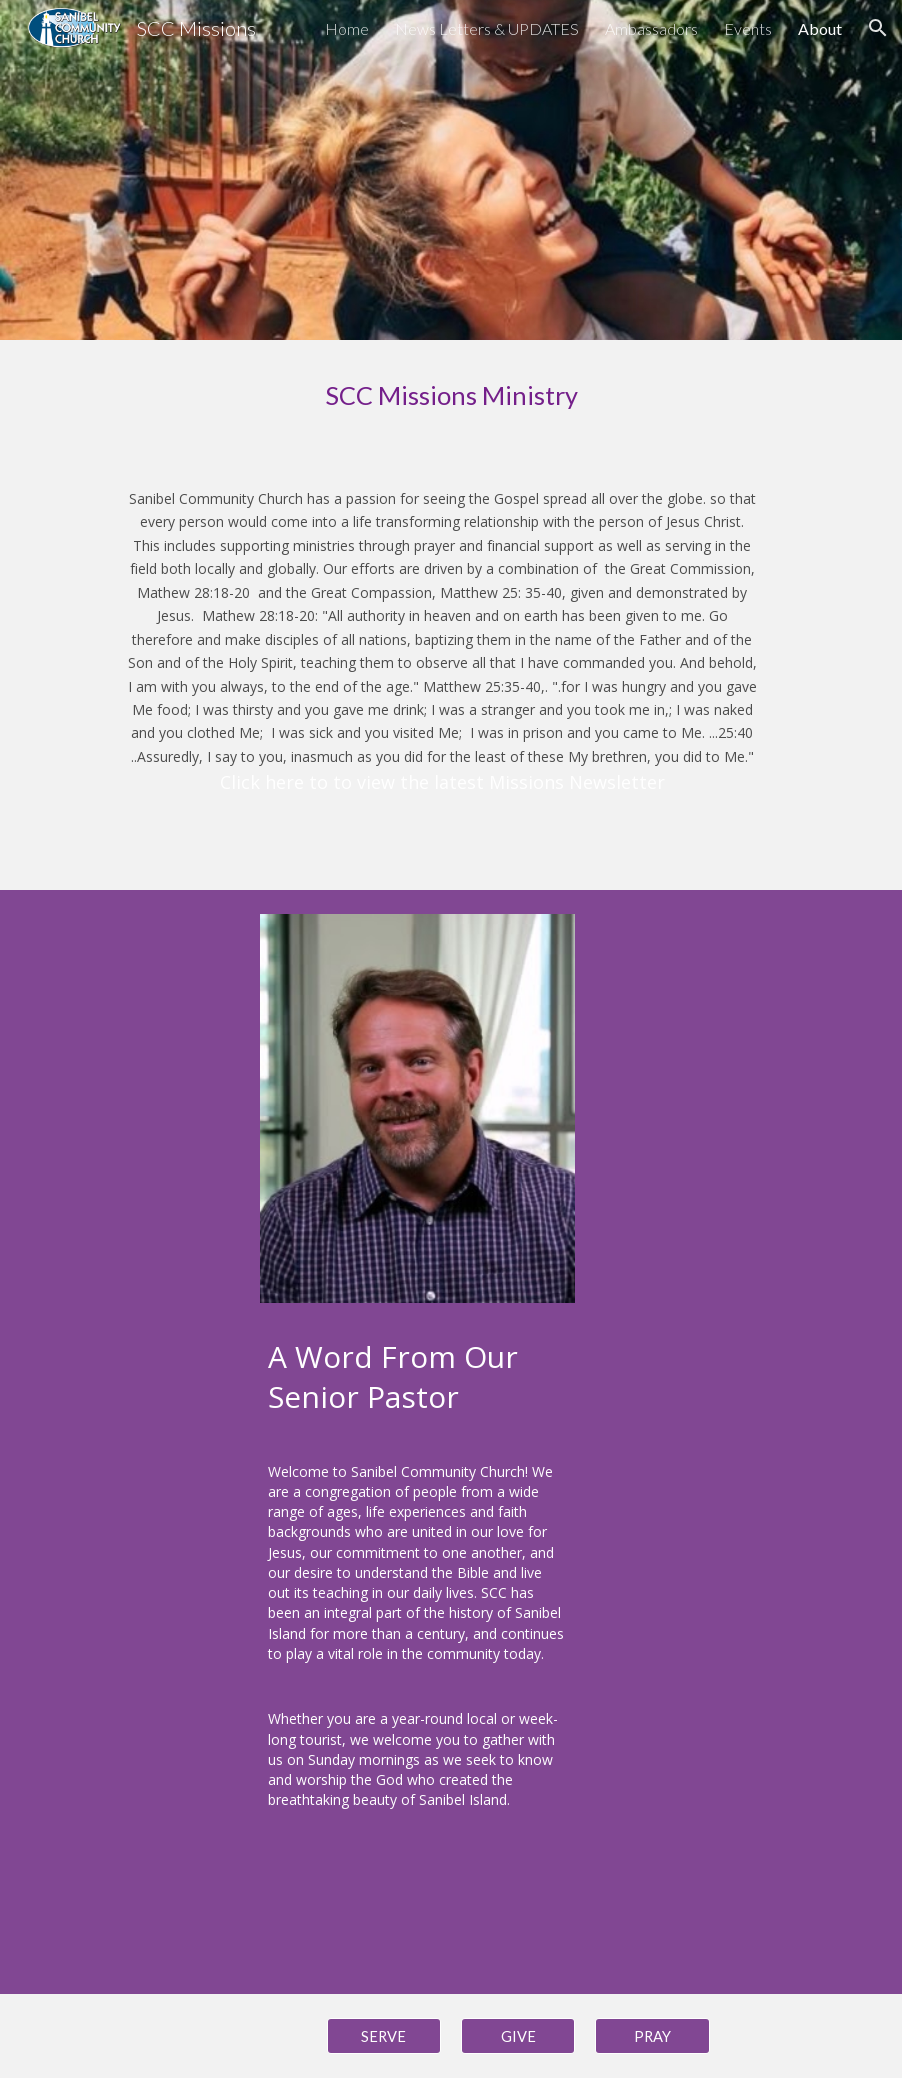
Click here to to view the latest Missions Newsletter (442, 782)
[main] (451, 395)
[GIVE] (518, 2036)
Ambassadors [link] (651, 28)
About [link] (820, 28)
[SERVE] (384, 2036)
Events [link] (748, 28)
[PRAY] (652, 2036)
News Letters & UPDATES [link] (487, 28)
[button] (878, 28)
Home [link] (347, 28)
